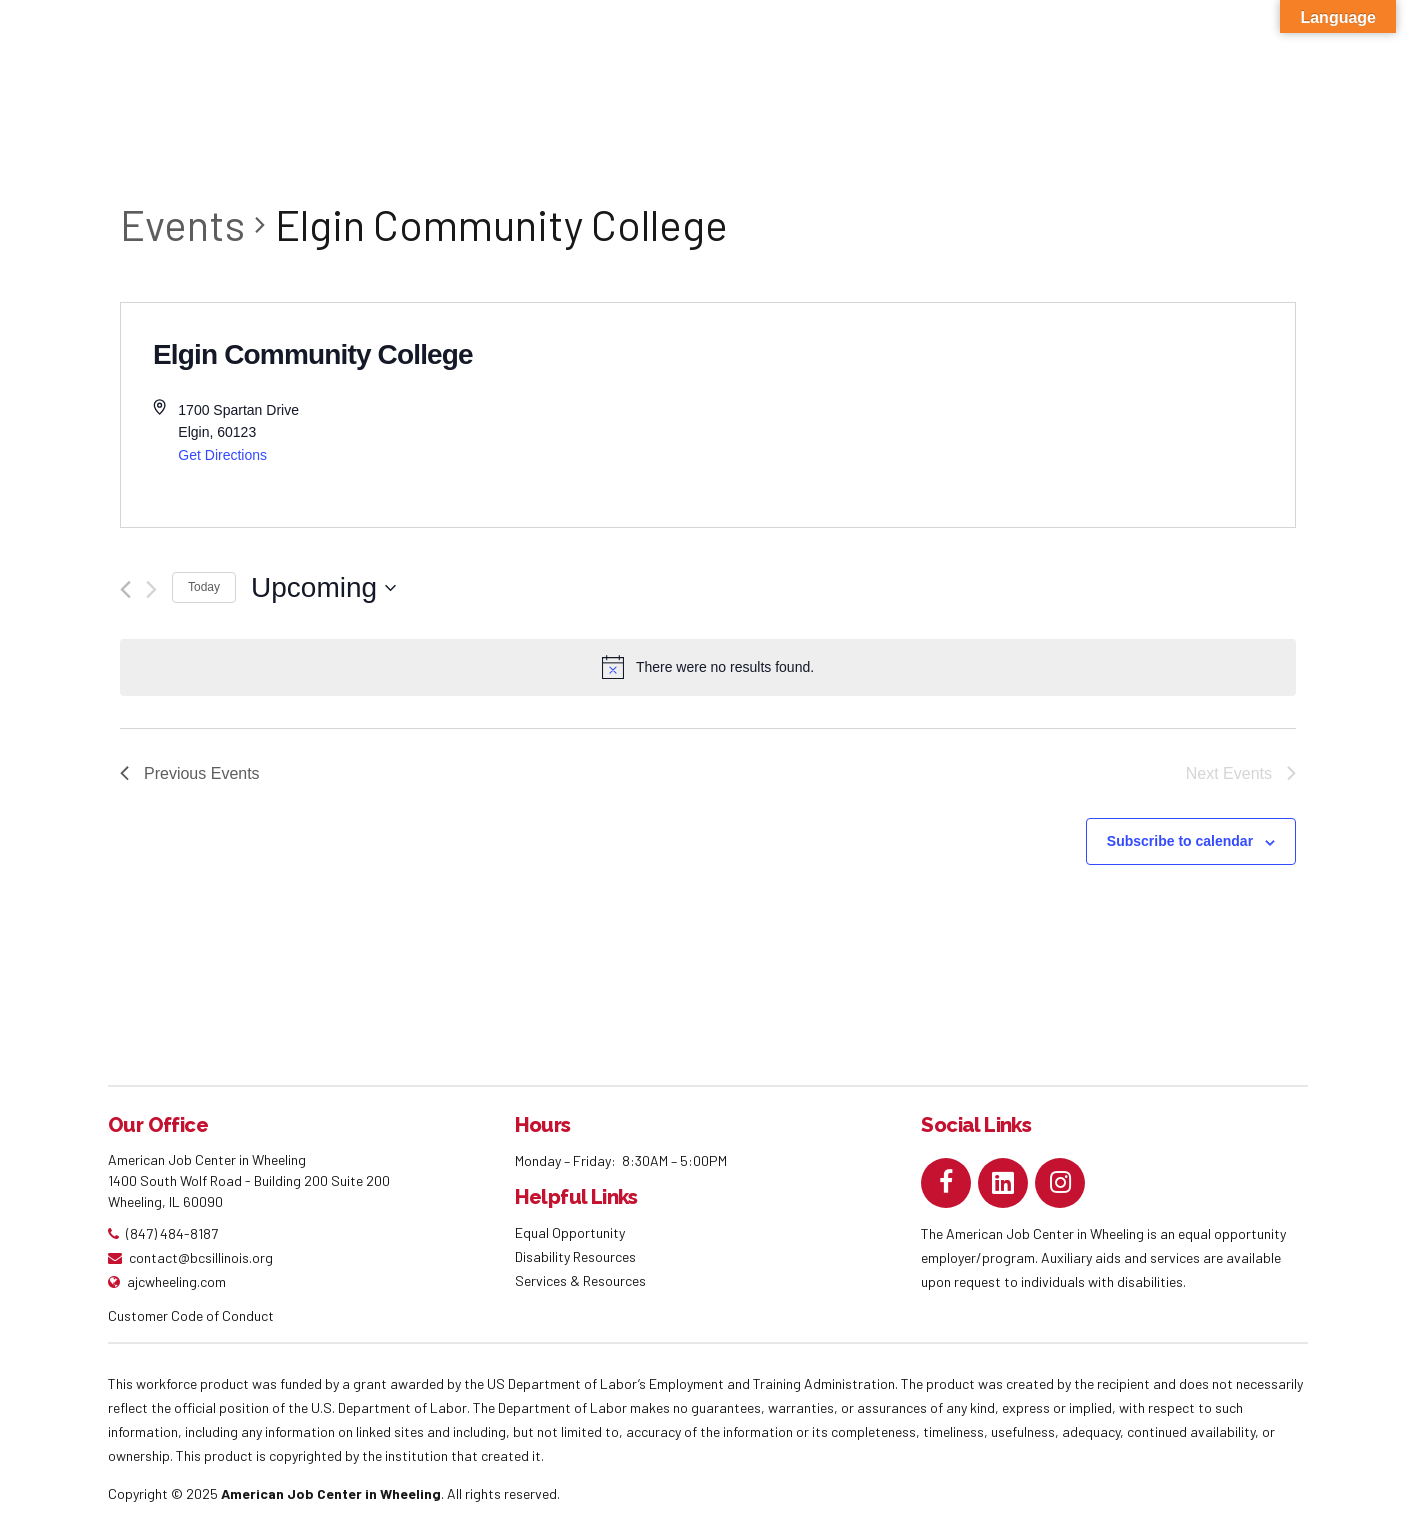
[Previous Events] (125, 589)
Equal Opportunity (571, 1232)
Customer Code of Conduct (191, 1315)
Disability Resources (575, 1256)
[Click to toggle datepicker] (323, 588)
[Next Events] (151, 589)
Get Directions (222, 455)
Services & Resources (580, 1280)
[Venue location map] (1001, 415)
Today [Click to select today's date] (204, 587)
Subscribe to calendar (1180, 841)
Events (182, 224)
